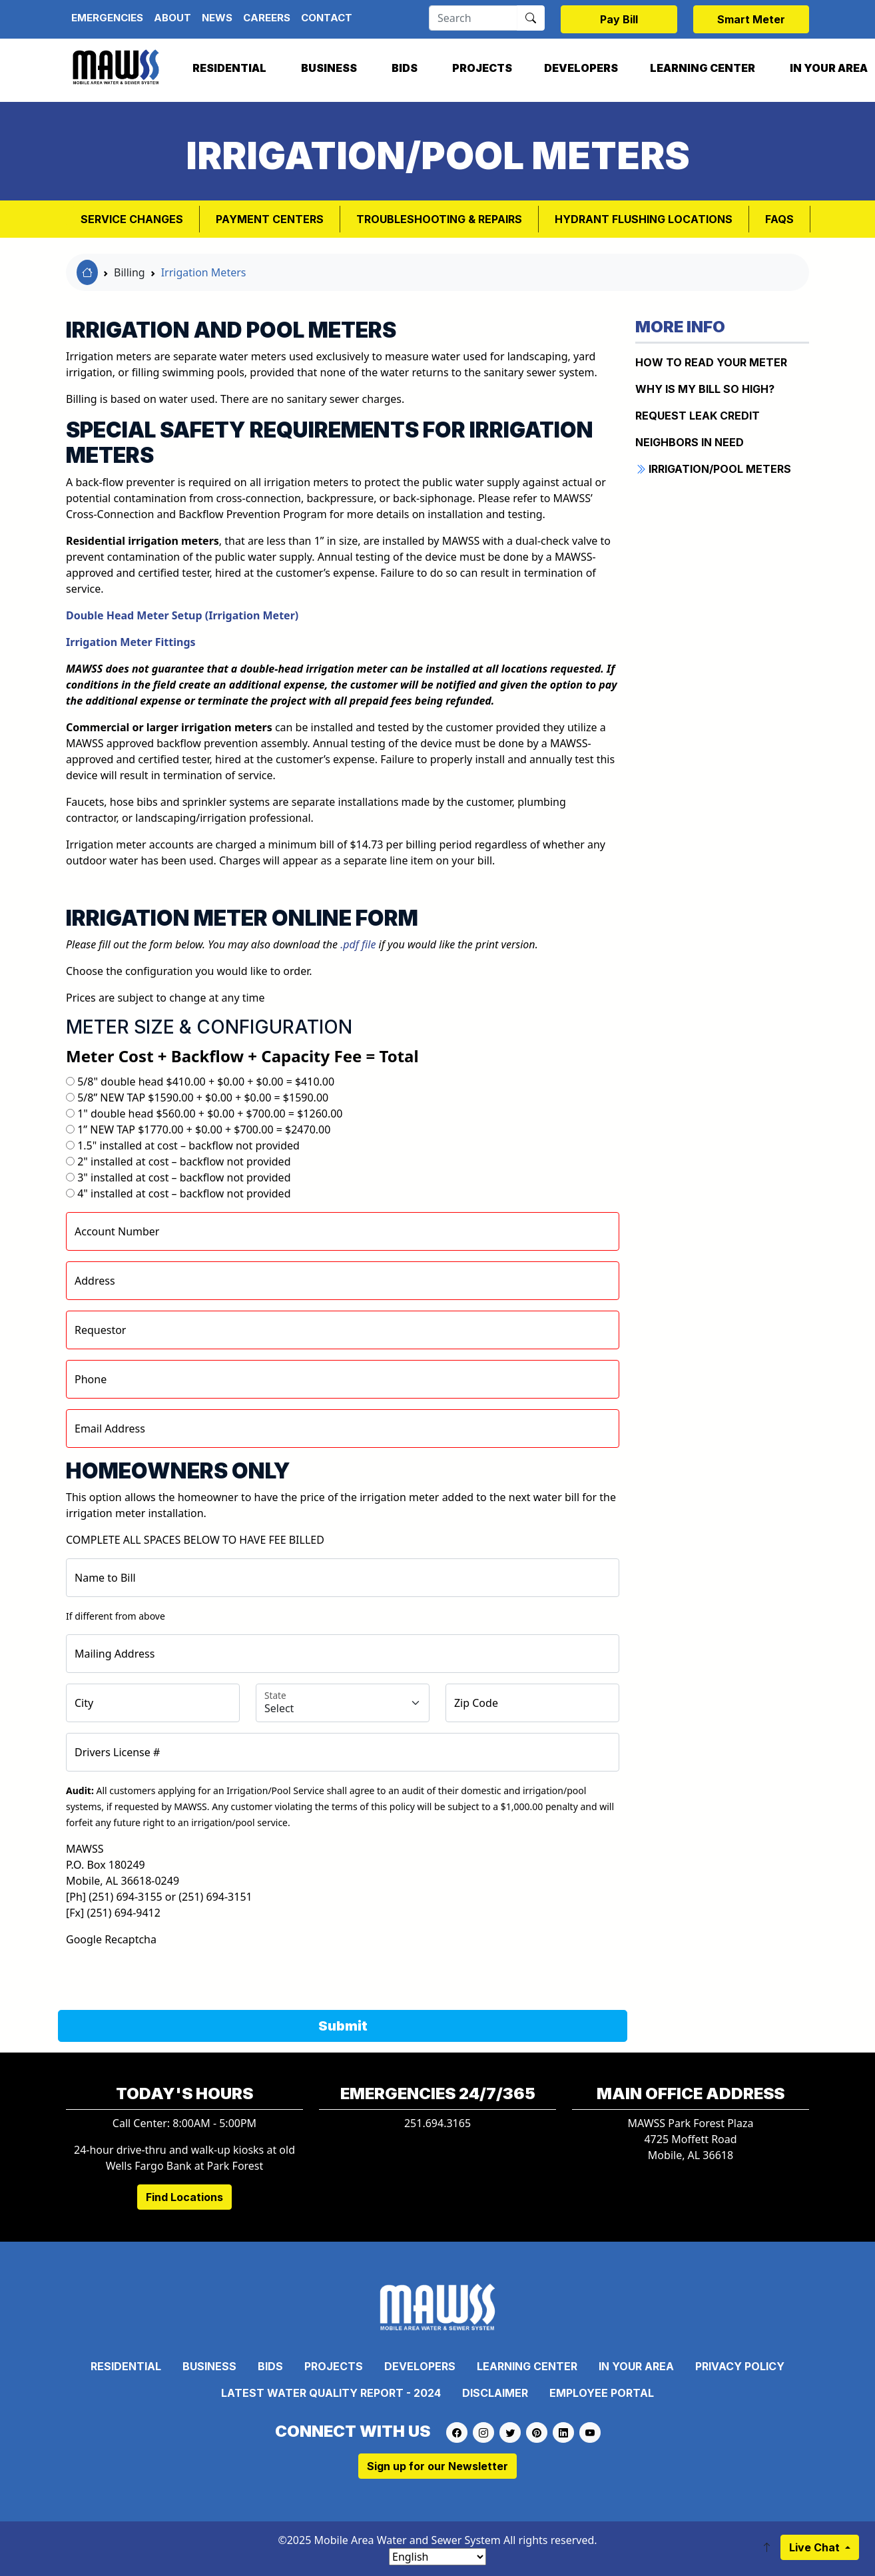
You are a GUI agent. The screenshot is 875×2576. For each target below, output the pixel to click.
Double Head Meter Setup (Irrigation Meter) (182, 615)
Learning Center (702, 68)
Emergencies (107, 17)
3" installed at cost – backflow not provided (183, 1177)
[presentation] (167, 1973)
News (217, 17)
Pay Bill (619, 19)
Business (329, 68)
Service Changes (132, 219)
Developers (581, 68)
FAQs (779, 219)
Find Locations (184, 2197)
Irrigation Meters (203, 272)
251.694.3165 (437, 2123)
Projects (482, 68)
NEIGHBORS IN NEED (689, 442)
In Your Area (636, 2366)
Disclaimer (495, 2393)
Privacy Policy (739, 2366)
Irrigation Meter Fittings (131, 642)
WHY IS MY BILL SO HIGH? (704, 389)
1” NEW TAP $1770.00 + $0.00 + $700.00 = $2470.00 (203, 1129)
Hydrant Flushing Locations (643, 219)
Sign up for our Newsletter (437, 2466)
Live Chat (815, 2547)
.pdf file (358, 944)
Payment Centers (270, 219)
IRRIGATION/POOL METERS (713, 469)
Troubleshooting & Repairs (439, 219)
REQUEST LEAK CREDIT (697, 415)
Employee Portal (601, 2393)
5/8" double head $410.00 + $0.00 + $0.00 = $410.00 (205, 1081)
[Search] (473, 18)
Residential (229, 68)
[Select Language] (437, 2556)
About (172, 17)
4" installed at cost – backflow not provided (183, 1193)
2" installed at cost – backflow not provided (183, 1161)
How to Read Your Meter (711, 362)
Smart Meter (751, 19)
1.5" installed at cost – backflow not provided (188, 1145)
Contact (326, 17)
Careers (266, 17)
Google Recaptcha (111, 1939)
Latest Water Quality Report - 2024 (331, 2393)
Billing (129, 272)
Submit (343, 2026)
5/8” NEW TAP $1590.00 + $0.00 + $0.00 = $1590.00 (202, 1097)
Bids (405, 68)
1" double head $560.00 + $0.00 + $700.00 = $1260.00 (209, 1113)
